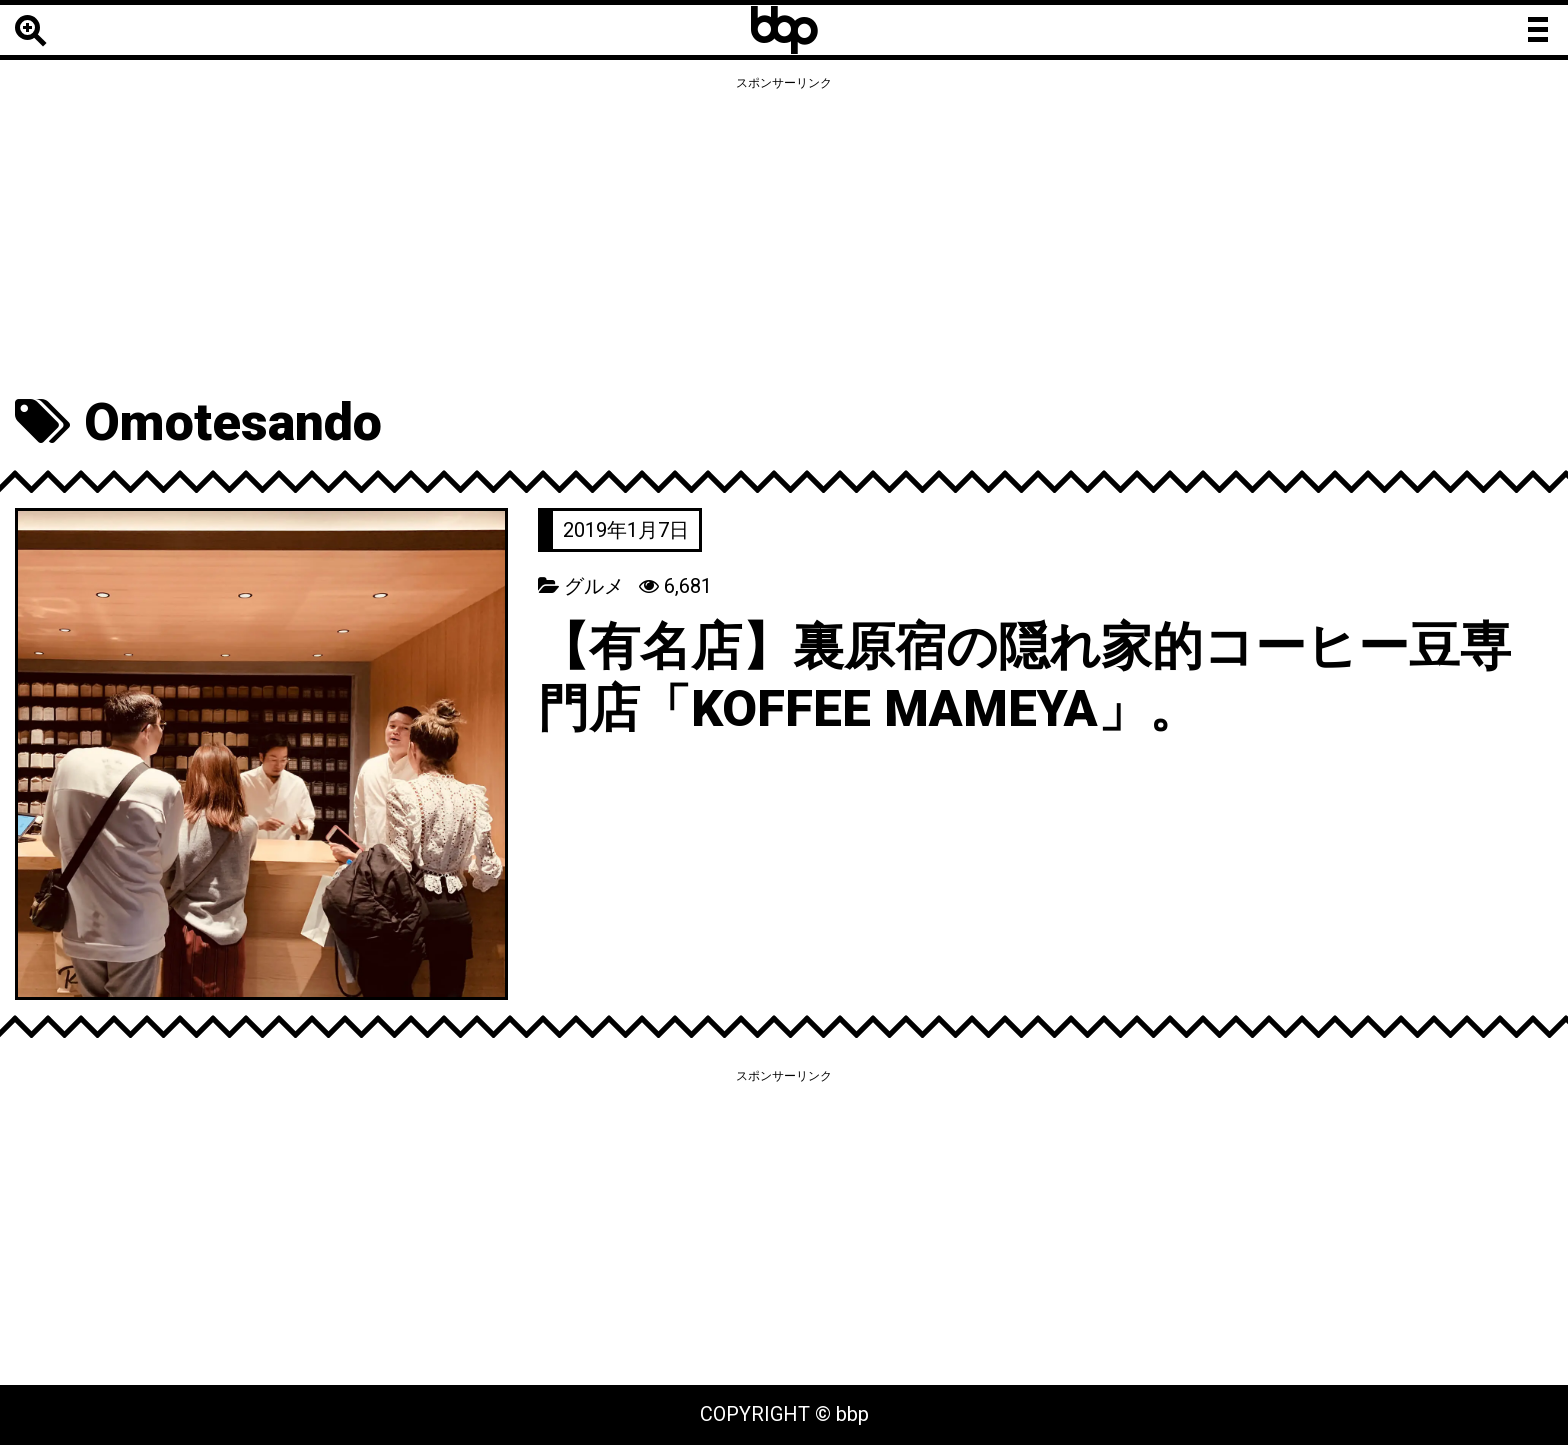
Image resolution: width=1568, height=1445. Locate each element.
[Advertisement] (783, 237)
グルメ (594, 586)
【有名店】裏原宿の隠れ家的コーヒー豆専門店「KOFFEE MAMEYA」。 (1034, 677)
